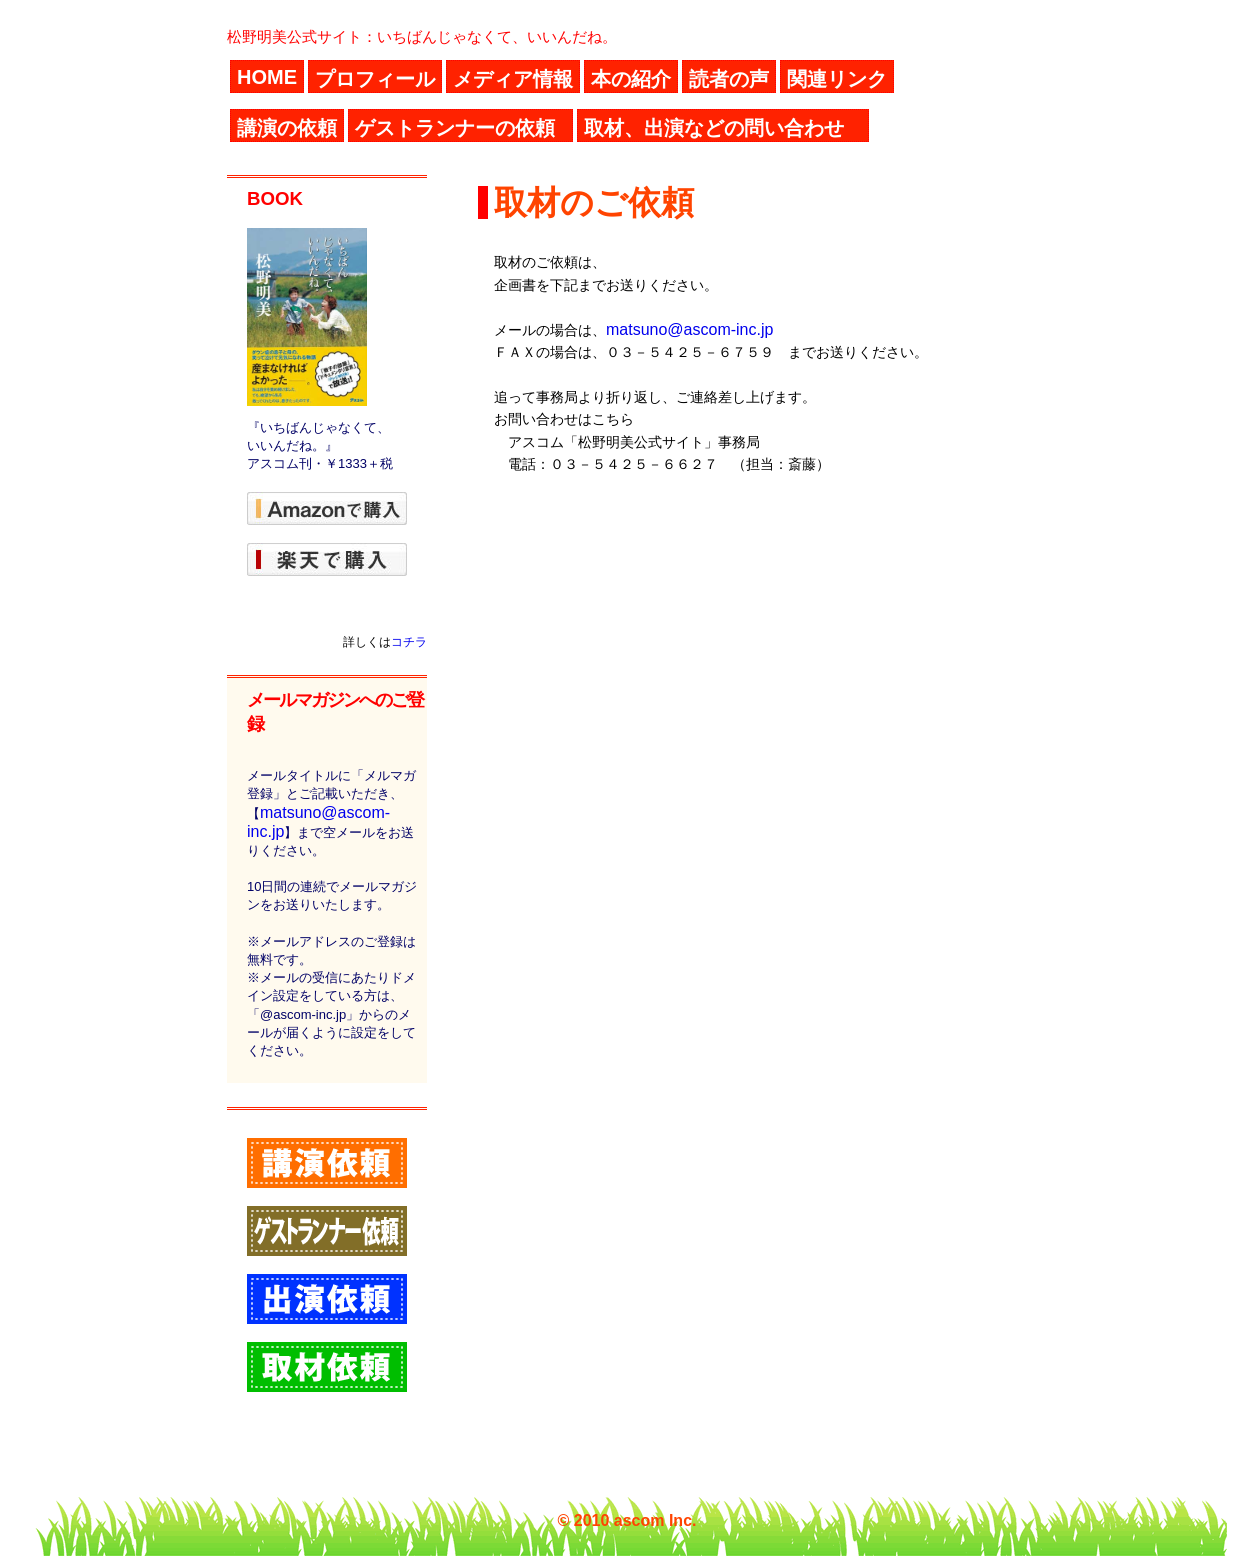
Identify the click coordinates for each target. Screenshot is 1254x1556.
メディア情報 (513, 79)
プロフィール (375, 79)
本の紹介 (631, 79)
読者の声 (729, 79)
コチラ (409, 642)
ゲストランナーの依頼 (455, 128)
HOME (267, 77)
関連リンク (837, 79)
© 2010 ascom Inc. (627, 1520)
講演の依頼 (287, 128)
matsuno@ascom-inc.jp (689, 329)
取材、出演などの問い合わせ (714, 128)
